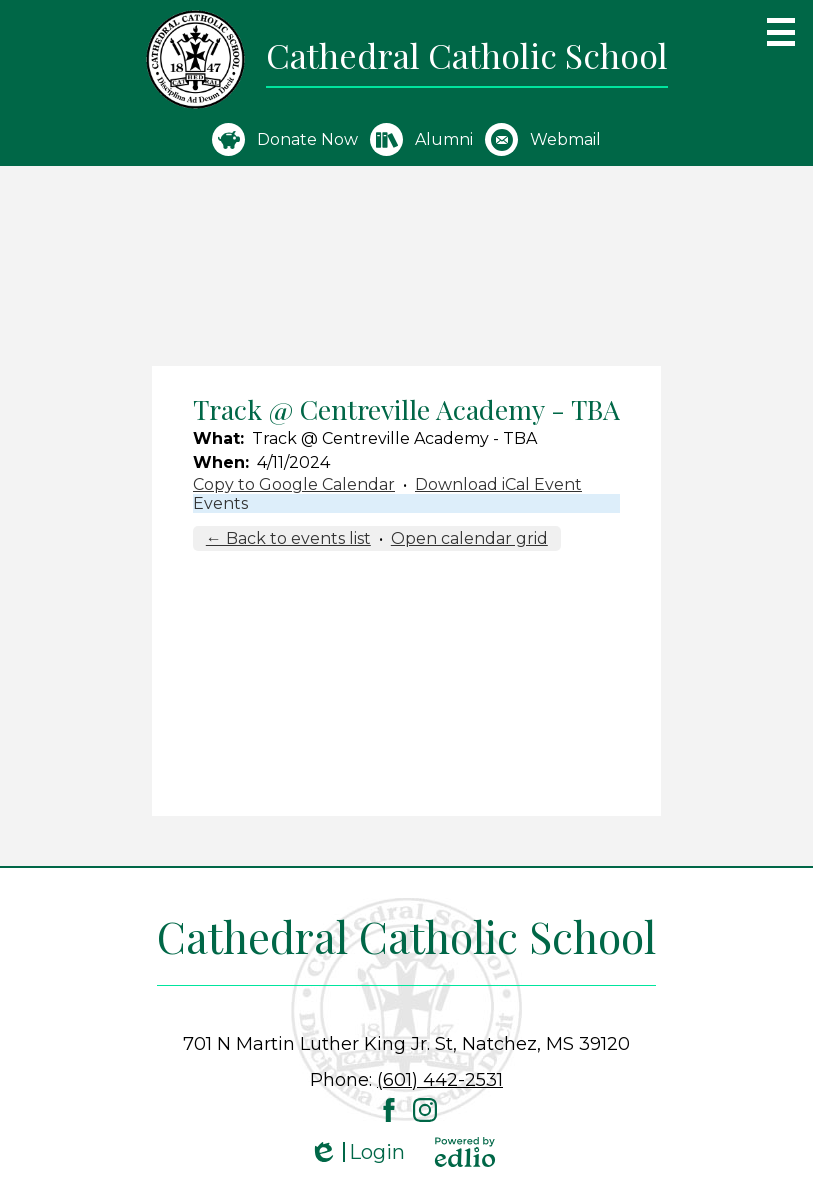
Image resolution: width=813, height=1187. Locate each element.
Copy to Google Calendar (294, 484)
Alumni (421, 139)
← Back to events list (288, 538)
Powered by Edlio (465, 1152)
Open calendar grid (469, 538)
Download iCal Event (498, 484)
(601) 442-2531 (440, 1080)
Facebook (389, 1110)
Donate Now (285, 139)
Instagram (425, 1110)
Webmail (543, 139)
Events (220, 503)
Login (357, 1152)
